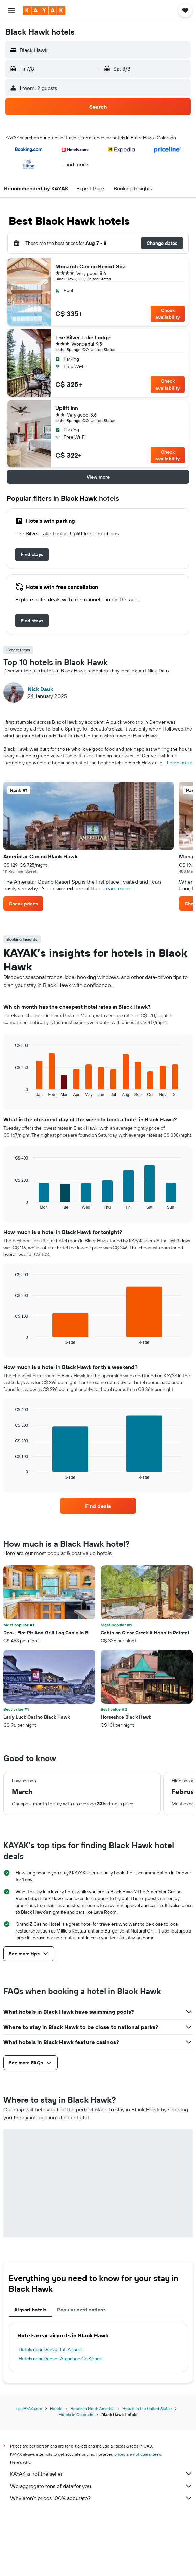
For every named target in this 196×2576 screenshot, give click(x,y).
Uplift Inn (66, 408)
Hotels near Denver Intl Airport (50, 2349)
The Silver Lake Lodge (83, 337)
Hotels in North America (92, 2408)
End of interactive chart (11, 1091)
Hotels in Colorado (76, 2414)
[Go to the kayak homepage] (44, 10)
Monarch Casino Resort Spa (90, 266)
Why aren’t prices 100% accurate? (101, 2498)
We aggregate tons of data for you (101, 2486)
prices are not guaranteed (137, 2454)
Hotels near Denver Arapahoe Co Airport (61, 2359)
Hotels (56, 2408)
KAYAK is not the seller (101, 2474)
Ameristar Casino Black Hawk (40, 856)
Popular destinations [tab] (81, 2310)
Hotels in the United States (147, 2408)
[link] (32, 554)
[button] (11, 10)
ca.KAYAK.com (29, 2408)
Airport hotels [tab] (30, 2310)
